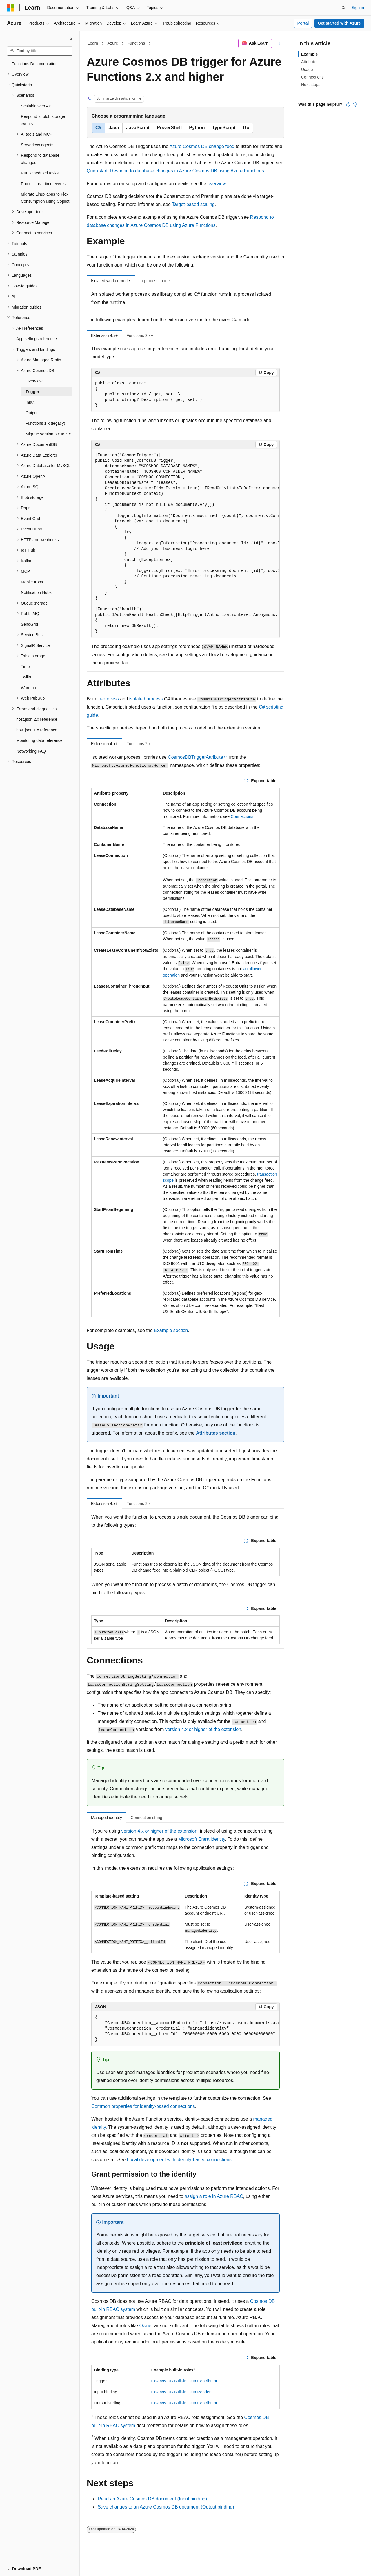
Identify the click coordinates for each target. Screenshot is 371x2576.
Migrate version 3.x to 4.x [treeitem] (48, 434)
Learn (93, 43)
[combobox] (39, 51)
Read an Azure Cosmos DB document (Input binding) (152, 2498)
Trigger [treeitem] (32, 391)
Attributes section (215, 1433)
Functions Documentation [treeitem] (35, 63)
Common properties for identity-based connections (143, 2106)
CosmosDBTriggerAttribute (195, 757)
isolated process (146, 698)
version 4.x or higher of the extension (203, 1729)
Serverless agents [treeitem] (37, 145)
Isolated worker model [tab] (111, 280)
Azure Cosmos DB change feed (201, 146)
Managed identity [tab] (106, 1817)
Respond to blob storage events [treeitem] (43, 120)
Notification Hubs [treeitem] (36, 592)
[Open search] (343, 8)
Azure (113, 43)
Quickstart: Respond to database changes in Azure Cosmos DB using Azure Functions (175, 170)
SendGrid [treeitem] (29, 624)
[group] (185, 543)
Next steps (310, 84)
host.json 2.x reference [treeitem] (36, 719)
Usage (307, 69)
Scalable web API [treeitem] (36, 106)
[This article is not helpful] (355, 104)
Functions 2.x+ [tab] (139, 335)
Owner (146, 2325)
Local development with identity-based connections (179, 2159)
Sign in (358, 7)
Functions (136, 43)
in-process (108, 698)
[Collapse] (71, 39)
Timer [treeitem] (26, 666)
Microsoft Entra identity (201, 1839)
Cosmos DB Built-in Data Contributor (184, 2381)
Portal (303, 23)
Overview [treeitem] (34, 381)
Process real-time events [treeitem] (43, 183)
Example (309, 54)
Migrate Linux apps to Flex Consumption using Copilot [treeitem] (45, 198)
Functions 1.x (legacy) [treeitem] (45, 423)
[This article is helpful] (348, 104)
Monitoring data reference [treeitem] (39, 740)
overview (216, 183)
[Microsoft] (10, 8)
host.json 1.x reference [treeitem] (36, 730)
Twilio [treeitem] (26, 677)
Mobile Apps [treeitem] (32, 582)
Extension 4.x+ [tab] (104, 335)
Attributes (309, 61)
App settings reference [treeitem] (36, 338)
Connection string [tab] (146, 1817)
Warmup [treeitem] (28, 687)
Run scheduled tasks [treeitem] (40, 173)
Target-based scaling (193, 204)
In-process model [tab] (154, 280)
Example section (171, 1330)
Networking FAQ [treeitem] (31, 751)
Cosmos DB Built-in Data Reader (181, 2392)
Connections (242, 816)
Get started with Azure (339, 23)
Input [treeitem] (30, 402)
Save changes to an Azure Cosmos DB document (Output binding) (166, 2506)
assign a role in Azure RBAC (214, 2196)
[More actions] (279, 43)
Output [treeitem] (32, 413)
